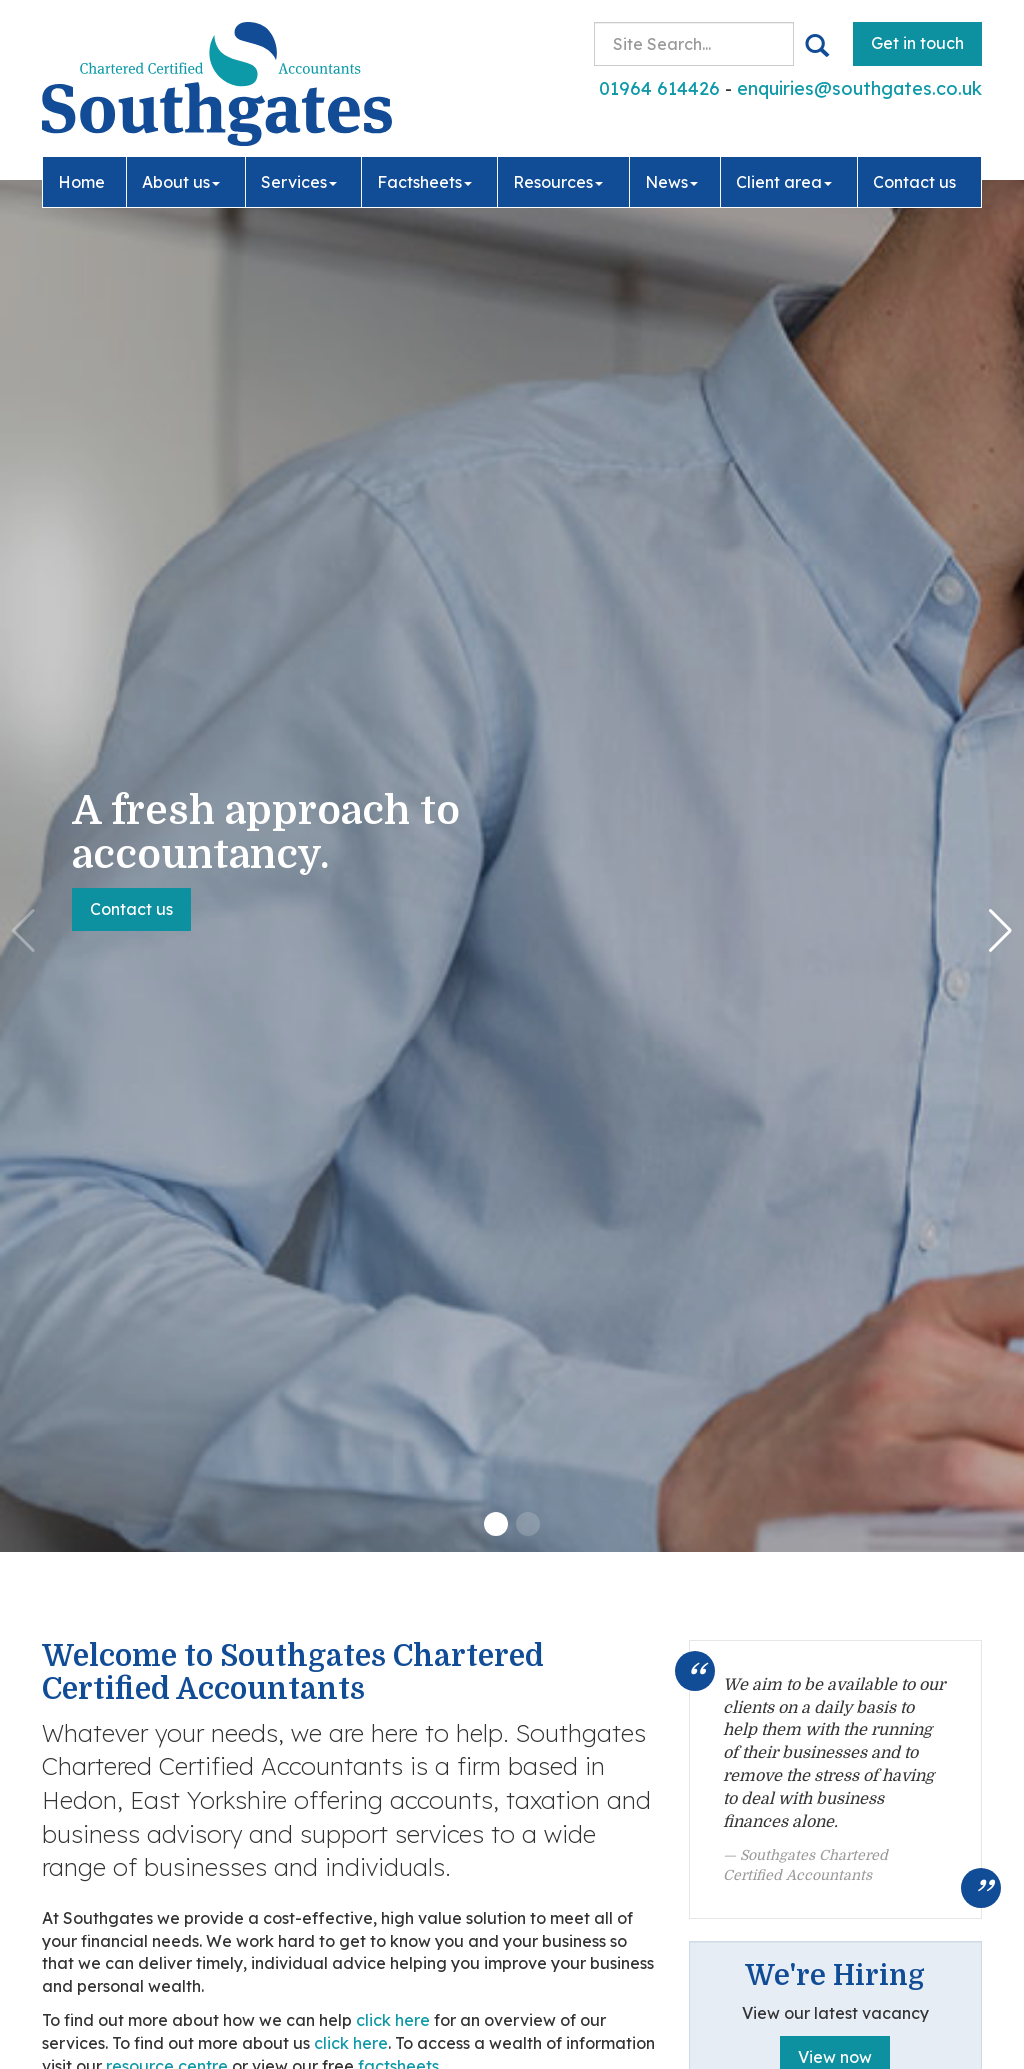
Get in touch (917, 43)
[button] (496, 1524)
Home (81, 182)
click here (393, 2020)
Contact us (914, 182)
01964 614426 (659, 88)
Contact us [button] (131, 909)
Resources (558, 182)
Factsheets (424, 182)
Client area (784, 182)
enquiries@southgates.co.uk (859, 88)
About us (181, 182)
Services (299, 182)
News (671, 182)
